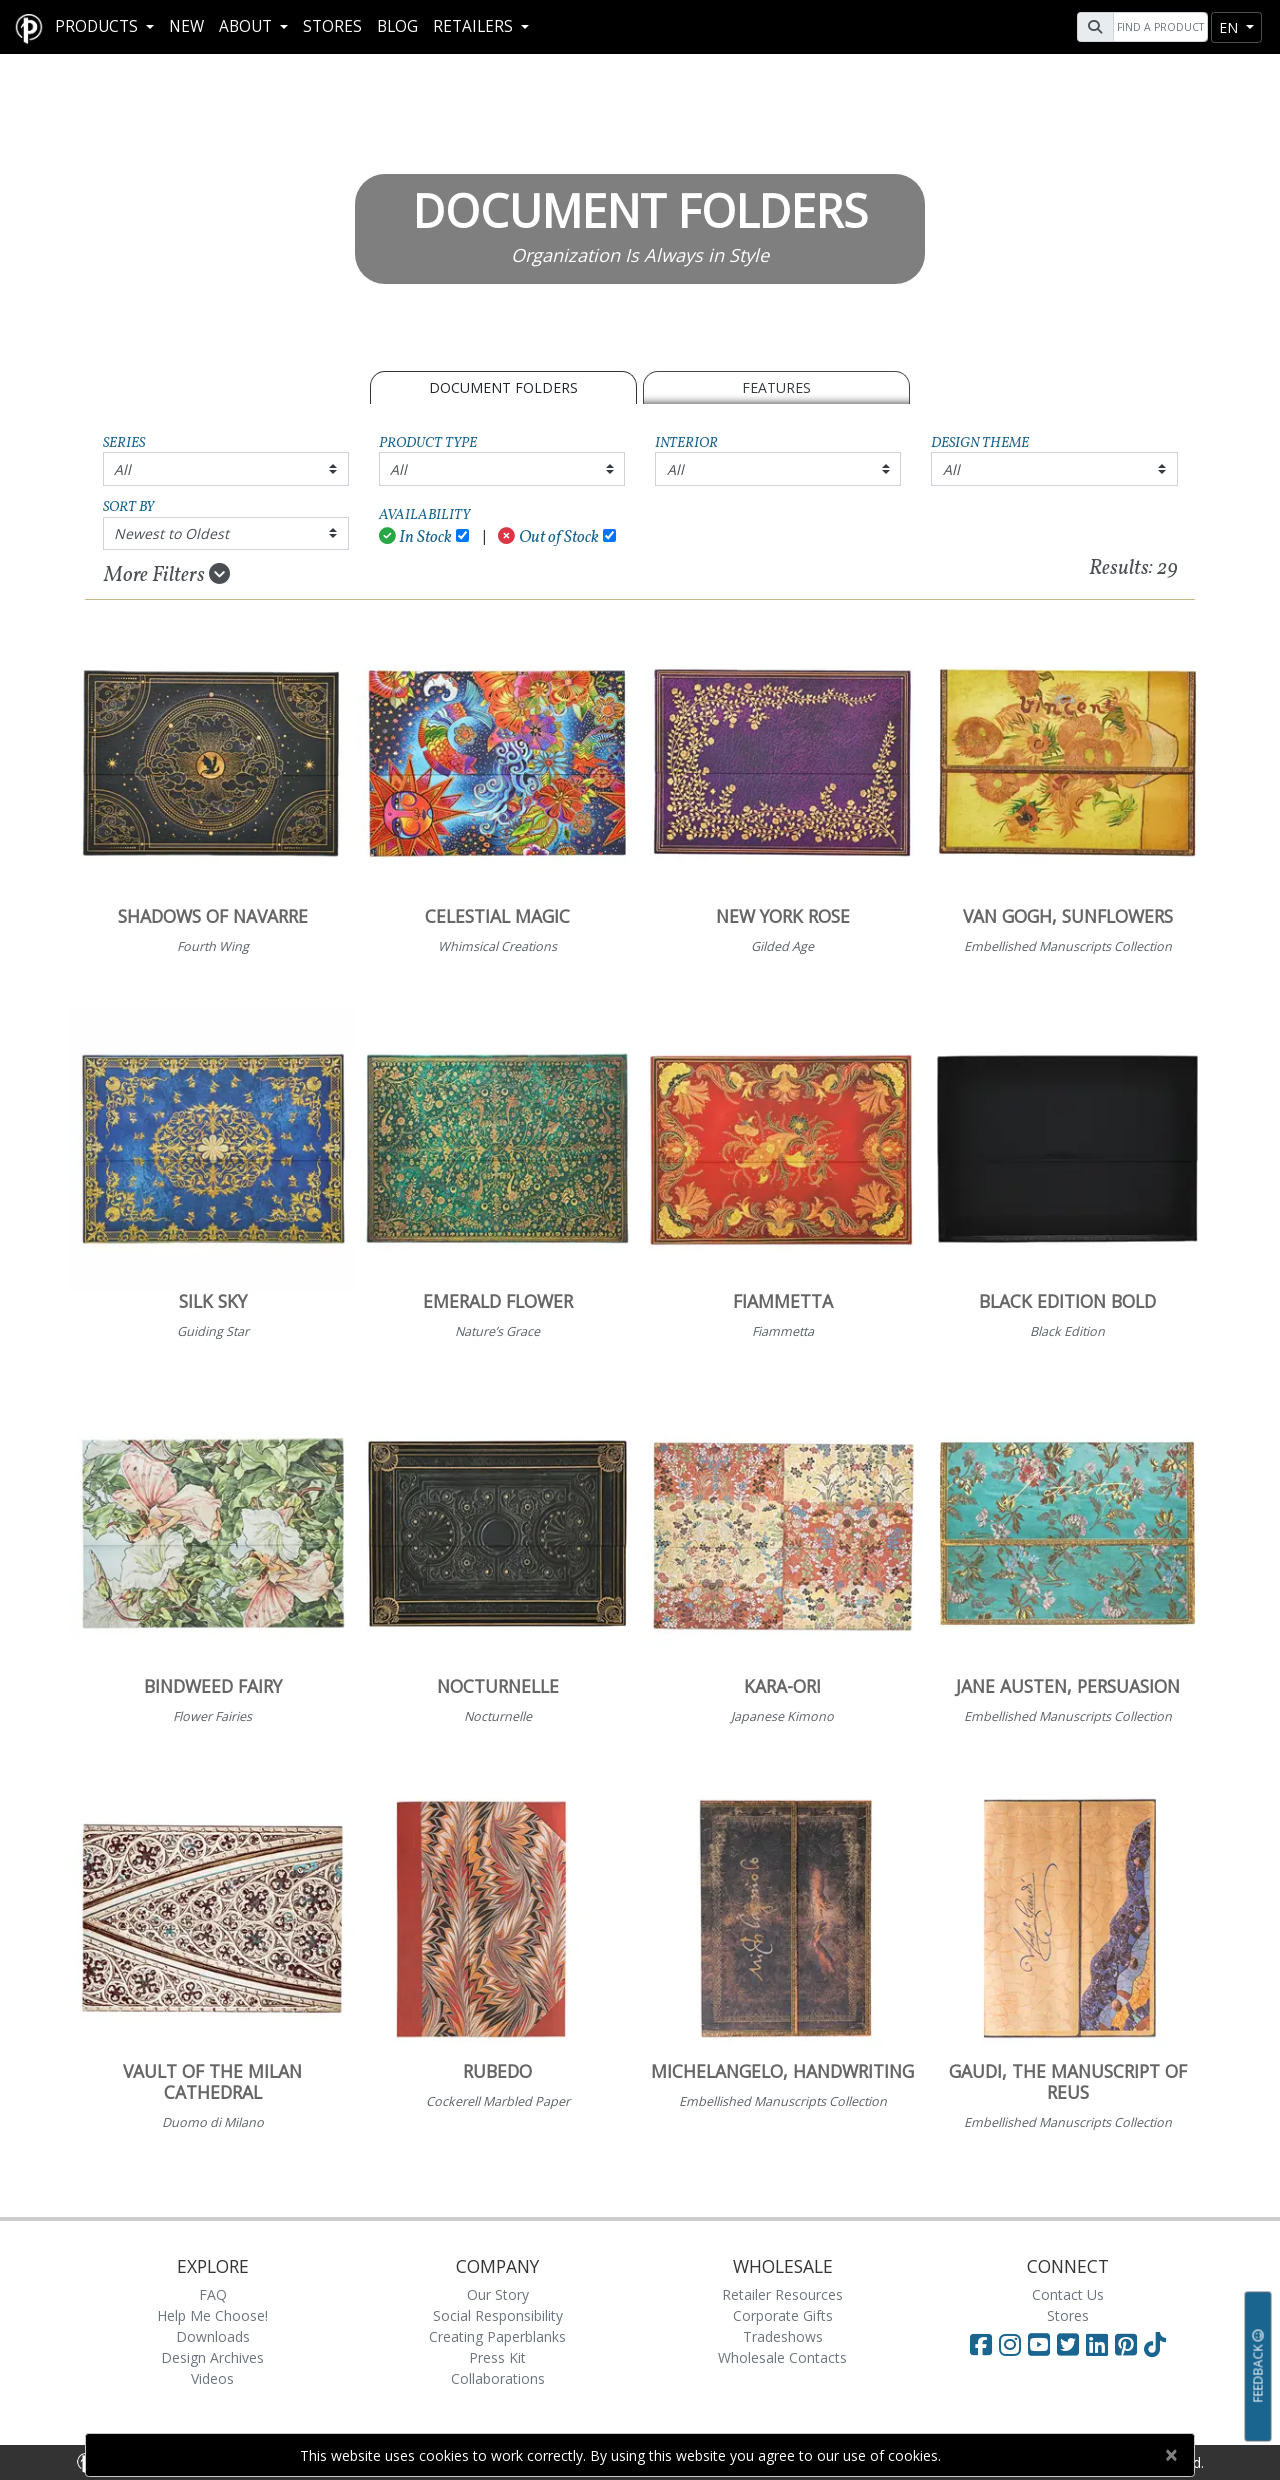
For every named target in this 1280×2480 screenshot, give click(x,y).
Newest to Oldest (171, 533)
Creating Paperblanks (497, 2336)
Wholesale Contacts (782, 2357)
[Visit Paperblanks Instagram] (1010, 2344)
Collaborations (498, 2378)
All (122, 469)
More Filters (167, 575)
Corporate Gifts (783, 2315)
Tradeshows (783, 2336)
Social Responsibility (498, 2315)
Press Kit (497, 2357)
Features (776, 387)
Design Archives (212, 2357)
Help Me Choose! (212, 2315)
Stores (332, 26)
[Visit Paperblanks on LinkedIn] (1100, 2344)
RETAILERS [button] (475, 26)
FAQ (213, 2294)
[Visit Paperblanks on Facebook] (981, 2344)
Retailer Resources (782, 2294)
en (1230, 27)
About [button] (247, 26)
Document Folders (503, 387)
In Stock (416, 537)
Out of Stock (548, 537)
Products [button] (98, 26)
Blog (397, 26)
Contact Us (1068, 2294)
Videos (212, 2378)
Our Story (498, 2294)
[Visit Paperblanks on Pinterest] (1129, 2344)
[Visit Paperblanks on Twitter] (1071, 2344)
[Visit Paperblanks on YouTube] (1042, 2344)
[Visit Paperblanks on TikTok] (1155, 2344)
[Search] (1158, 27)
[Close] (1170, 2455)
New (186, 26)
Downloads (213, 2336)
